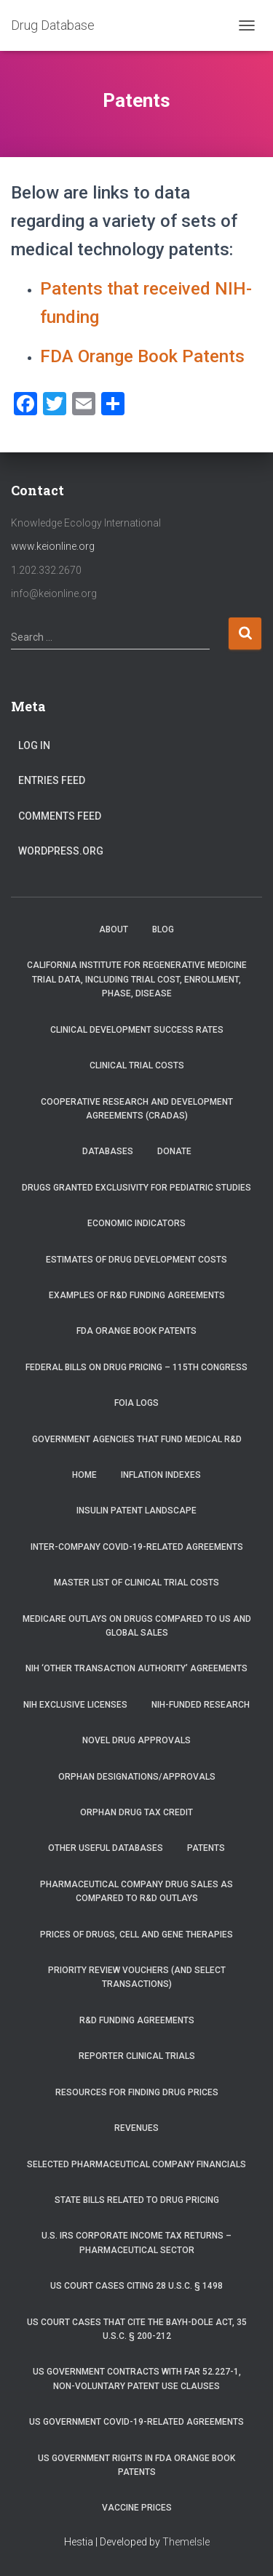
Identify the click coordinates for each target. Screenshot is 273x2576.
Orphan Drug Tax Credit (136, 1812)
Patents (206, 1848)
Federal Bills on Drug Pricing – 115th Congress (136, 1367)
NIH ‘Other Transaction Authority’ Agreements (136, 1668)
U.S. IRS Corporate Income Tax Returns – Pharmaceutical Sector (136, 2243)
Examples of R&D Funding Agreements (137, 1295)
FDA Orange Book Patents (142, 356)
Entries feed (51, 780)
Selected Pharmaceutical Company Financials (136, 2164)
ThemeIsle (186, 2542)
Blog (163, 929)
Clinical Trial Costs (137, 1065)
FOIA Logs (136, 1403)
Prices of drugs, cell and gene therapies (136, 1934)
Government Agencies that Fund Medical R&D (137, 1439)
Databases (107, 1151)
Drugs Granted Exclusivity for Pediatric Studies (136, 1188)
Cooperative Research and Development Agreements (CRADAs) (137, 1109)
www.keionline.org (53, 546)
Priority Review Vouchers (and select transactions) (137, 1977)
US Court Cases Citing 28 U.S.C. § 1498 (136, 2286)
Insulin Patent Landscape (136, 1510)
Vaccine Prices (137, 2508)
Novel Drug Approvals (136, 1740)
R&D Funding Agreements (136, 2020)
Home (84, 1475)
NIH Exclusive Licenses (75, 1705)
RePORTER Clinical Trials (137, 2056)
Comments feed (59, 816)
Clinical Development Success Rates (136, 1030)
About (113, 929)
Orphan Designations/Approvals (136, 1777)
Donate (174, 1151)
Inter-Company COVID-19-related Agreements (137, 1547)
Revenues (136, 2128)
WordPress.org (60, 851)
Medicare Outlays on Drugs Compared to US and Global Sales (137, 1626)
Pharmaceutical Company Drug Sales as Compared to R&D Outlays (136, 1891)
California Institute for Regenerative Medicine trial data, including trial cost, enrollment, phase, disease (137, 979)
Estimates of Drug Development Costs (136, 1260)
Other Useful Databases (105, 1848)
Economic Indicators (136, 1223)
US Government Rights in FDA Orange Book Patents (136, 2465)
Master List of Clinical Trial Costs (136, 1582)
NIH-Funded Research (200, 1705)
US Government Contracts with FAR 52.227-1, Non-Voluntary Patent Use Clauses (137, 2379)
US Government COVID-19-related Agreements (136, 2422)
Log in (34, 745)
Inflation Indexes (161, 1475)
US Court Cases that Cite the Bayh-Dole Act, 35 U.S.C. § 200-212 (137, 2329)
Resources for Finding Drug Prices (136, 2092)
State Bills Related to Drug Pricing (137, 2200)
